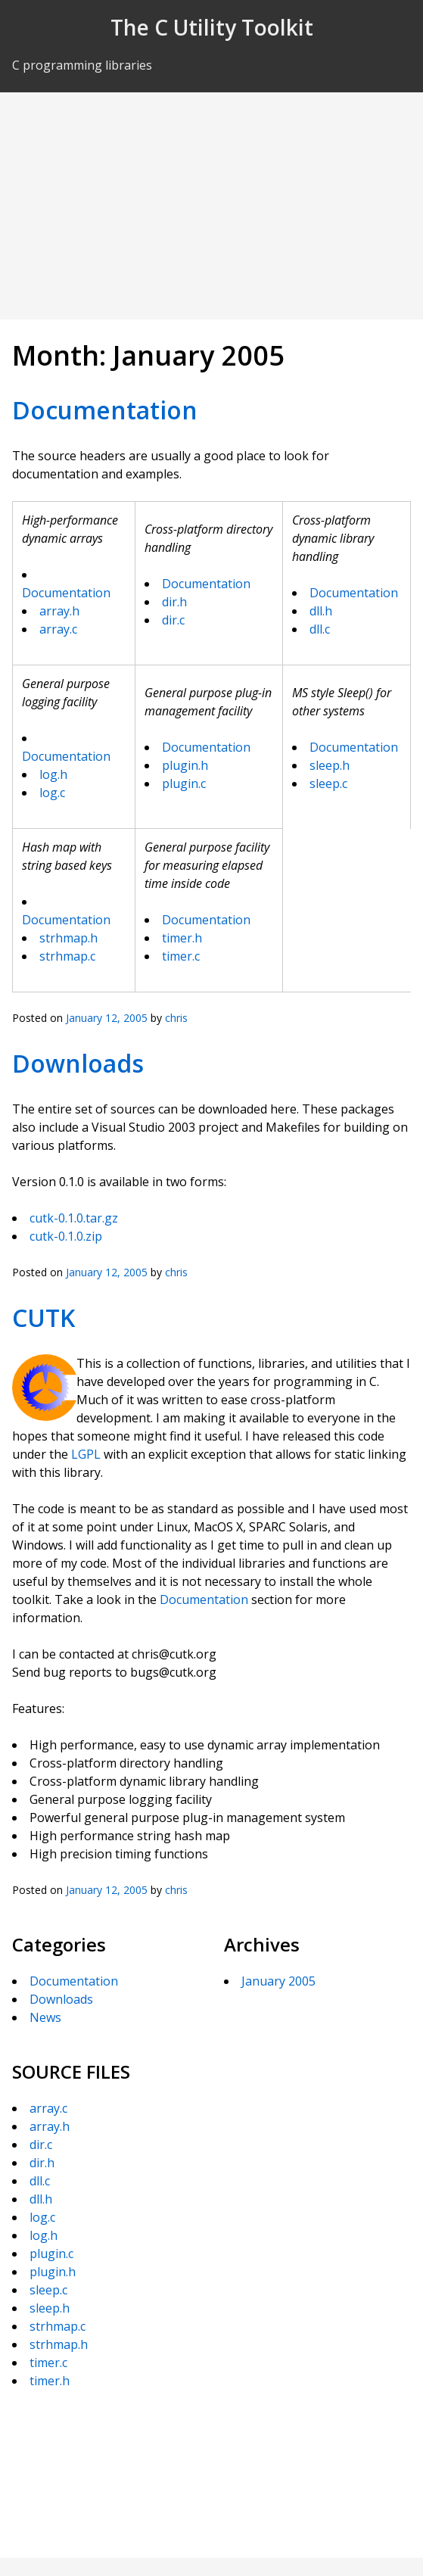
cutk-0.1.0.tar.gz (74, 1218)
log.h (53, 774)
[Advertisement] (211, 206)
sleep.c (328, 783)
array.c (58, 629)
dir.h (174, 601)
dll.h (320, 611)
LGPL (86, 1454)
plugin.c (184, 783)
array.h (59, 611)
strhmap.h (68, 938)
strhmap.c (67, 956)
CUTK (43, 1317)
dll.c (319, 629)
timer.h (182, 938)
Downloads (78, 1063)
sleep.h (329, 765)
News (45, 2017)
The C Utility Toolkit (211, 27)
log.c (52, 792)
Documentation (105, 410)
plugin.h (185, 765)
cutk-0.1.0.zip (66, 1236)
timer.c (181, 956)
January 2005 (278, 1981)
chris (176, 1018)
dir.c (173, 620)
